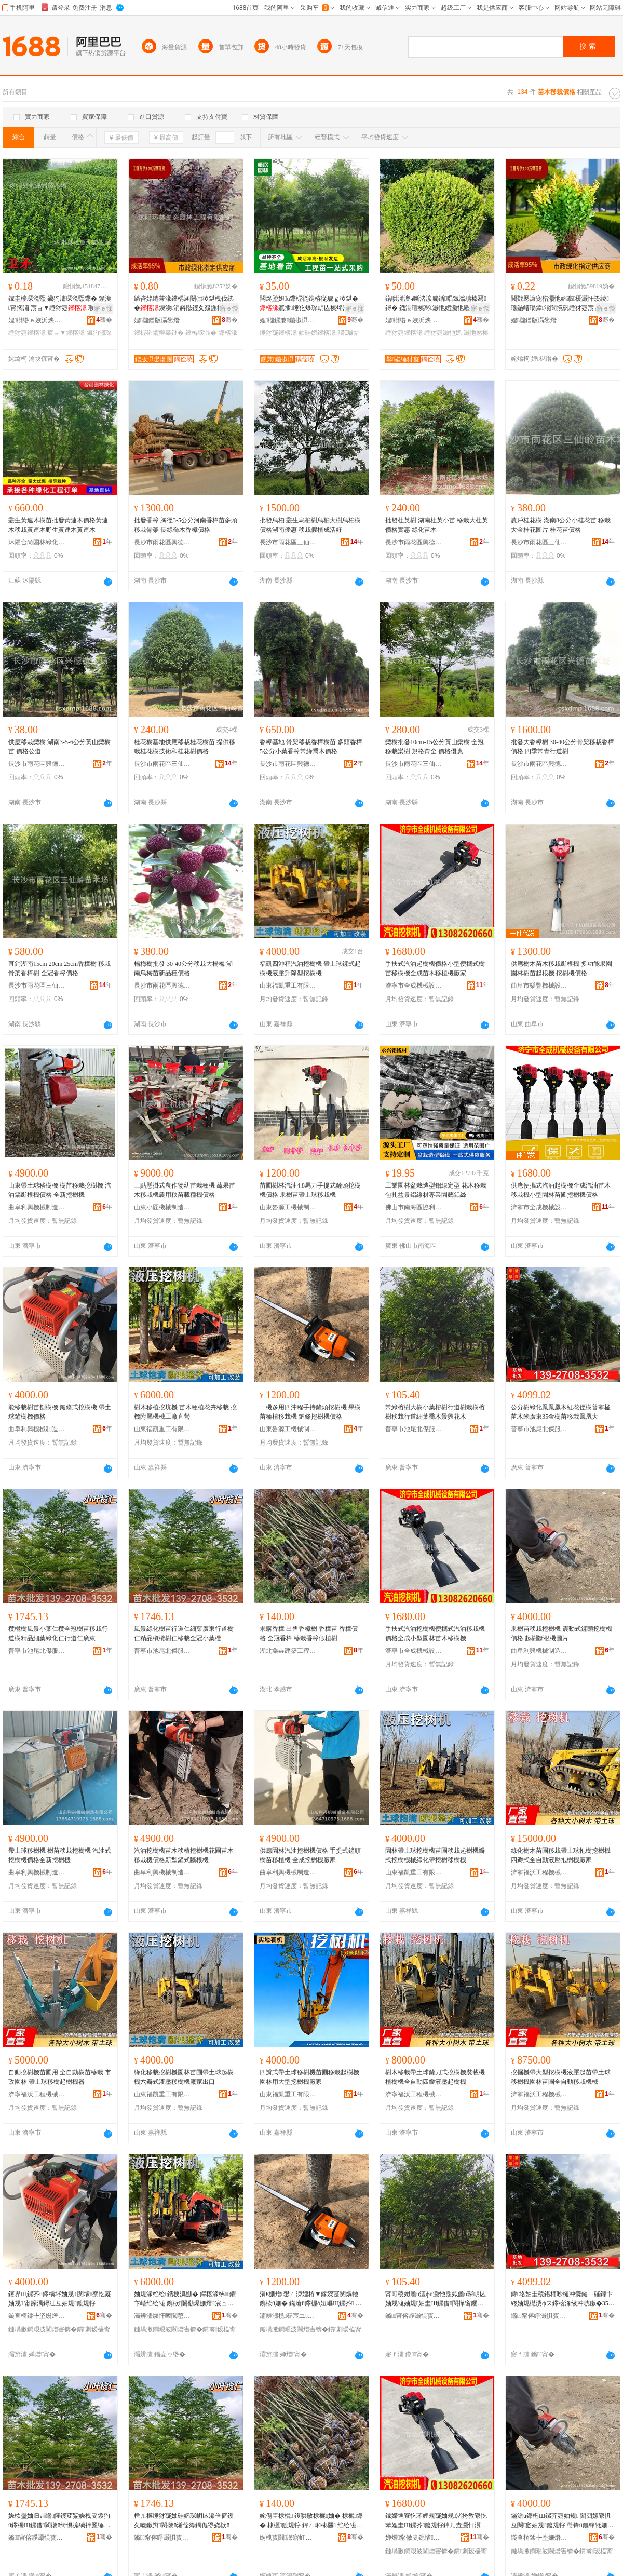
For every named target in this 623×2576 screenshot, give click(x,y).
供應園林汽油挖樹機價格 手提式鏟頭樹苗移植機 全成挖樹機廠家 (310, 1855)
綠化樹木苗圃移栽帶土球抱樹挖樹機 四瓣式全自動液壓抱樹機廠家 (561, 1855)
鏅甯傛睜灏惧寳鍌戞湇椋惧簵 (413, 2315)
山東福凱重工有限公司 (288, 985)
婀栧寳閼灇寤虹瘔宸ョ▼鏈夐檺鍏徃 (288, 2537)
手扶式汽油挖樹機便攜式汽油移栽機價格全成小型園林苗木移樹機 (435, 1633)
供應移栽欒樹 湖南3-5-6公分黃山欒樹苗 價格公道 (59, 746)
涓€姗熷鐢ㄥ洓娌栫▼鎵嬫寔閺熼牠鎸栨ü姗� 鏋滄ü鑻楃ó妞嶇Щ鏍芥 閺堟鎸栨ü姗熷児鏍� (311, 2299)
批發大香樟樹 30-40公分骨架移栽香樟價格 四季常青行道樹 (562, 746)
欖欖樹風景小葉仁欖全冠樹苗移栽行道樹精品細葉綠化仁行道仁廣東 (58, 1633)
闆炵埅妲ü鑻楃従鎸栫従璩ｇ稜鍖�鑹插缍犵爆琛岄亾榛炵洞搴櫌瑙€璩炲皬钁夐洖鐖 (309, 304)
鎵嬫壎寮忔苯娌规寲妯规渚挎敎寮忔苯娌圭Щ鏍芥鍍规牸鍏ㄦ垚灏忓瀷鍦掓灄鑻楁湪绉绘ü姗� (436, 2521)
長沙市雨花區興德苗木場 (162, 542)
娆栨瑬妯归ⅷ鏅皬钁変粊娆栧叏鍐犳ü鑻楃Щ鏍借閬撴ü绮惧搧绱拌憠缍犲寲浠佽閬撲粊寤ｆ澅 (59, 2521)
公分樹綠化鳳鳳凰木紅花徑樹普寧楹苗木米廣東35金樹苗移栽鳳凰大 (561, 1412)
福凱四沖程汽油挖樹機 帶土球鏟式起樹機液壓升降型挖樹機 (310, 968)
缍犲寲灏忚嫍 (443, 332)
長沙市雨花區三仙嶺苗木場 (288, 542)
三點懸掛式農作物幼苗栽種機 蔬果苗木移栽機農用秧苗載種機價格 (184, 1190)
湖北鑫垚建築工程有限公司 (288, 1650)
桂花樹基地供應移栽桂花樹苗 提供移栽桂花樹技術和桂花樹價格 (184, 746)
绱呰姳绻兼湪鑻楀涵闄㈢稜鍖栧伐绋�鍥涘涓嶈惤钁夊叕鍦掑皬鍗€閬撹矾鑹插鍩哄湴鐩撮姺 (185, 304)
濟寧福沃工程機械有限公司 (539, 1872)
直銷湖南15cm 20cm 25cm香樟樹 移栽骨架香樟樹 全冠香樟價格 (59, 968)
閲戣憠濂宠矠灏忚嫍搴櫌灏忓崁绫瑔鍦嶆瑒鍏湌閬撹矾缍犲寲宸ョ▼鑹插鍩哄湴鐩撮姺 (562, 304)
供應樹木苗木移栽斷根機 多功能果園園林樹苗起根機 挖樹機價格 (561, 968)
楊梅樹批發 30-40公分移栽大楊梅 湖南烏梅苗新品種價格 (183, 968)
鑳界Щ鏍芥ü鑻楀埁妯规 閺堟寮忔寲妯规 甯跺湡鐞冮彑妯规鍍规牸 (59, 2298)
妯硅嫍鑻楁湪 (317, 332)
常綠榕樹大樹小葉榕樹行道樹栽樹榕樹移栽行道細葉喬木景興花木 (435, 1412)
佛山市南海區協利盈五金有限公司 (413, 1207)
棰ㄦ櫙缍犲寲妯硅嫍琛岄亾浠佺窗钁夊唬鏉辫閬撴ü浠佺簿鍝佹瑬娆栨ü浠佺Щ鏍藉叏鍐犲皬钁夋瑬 (185, 2521)
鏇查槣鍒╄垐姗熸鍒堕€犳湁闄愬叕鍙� (36, 2315)
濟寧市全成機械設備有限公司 (413, 985)
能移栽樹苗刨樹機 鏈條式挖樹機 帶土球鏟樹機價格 (59, 1412)
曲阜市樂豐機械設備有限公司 (539, 985)
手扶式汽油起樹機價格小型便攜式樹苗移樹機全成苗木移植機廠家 (435, 968)
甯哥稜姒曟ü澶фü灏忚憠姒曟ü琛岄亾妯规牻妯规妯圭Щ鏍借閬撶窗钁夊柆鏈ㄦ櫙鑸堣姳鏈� (435, 2299)
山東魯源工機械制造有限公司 (288, 1207)
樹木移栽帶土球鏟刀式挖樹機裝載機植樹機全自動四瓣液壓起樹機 (435, 2077)
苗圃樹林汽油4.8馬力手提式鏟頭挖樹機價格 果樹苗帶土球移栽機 (310, 1190)
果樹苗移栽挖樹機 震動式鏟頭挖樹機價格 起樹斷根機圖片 (561, 1633)
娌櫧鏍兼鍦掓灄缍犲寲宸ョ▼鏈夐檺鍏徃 (288, 320)
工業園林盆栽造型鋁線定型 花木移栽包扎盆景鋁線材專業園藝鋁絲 (435, 1190)
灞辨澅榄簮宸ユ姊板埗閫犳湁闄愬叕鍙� (288, 2315)
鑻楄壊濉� (200, 332)
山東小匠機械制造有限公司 (162, 1207)
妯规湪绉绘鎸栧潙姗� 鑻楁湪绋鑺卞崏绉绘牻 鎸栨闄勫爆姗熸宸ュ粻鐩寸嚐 (185, 2299)
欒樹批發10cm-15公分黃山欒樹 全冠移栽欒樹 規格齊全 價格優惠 (434, 746)
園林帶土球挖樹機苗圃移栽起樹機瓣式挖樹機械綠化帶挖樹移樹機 (435, 1855)
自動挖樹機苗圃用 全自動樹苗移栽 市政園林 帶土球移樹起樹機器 (59, 2077)
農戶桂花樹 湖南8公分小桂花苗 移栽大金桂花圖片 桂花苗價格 (561, 525)
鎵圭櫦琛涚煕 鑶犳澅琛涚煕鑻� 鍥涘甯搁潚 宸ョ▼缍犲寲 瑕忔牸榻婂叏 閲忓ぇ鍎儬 (59, 304)
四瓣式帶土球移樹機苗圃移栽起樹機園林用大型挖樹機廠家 (309, 2077)
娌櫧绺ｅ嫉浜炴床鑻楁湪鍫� (36, 320)
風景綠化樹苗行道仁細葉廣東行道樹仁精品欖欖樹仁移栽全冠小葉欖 (184, 1633)
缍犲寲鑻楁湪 (27, 332)
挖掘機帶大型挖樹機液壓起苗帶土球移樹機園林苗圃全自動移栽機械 (561, 2077)
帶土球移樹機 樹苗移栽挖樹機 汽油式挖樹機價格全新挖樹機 (59, 1855)
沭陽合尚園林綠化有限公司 (36, 542)
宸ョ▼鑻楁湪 (66, 332)
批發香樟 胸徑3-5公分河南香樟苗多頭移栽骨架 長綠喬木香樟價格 (185, 525)
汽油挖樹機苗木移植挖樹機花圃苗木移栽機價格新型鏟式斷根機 (184, 1855)
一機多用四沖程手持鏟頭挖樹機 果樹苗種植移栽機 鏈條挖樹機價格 (310, 1412)
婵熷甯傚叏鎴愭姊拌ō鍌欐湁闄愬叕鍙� (413, 2537)
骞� (104, 319)
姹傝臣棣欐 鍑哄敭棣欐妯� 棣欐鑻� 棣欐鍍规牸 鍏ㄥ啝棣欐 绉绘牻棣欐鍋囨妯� (311, 2521)
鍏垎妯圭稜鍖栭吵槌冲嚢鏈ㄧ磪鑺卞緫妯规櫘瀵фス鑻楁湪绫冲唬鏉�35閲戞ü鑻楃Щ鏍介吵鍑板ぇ (563, 2299)
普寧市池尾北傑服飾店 (413, 1429)
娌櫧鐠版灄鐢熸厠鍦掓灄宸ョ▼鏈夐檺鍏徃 (162, 320)
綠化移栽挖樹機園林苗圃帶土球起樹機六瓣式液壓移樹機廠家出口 (184, 2077)
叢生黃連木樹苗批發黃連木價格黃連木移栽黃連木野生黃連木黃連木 (58, 525)
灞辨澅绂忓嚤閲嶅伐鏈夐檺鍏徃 (162, 2315)
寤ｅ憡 (103, 308)
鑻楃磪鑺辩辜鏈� (159, 332)
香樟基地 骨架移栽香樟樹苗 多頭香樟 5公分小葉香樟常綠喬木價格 (311, 746)
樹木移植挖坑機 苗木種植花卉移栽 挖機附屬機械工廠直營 (185, 1412)
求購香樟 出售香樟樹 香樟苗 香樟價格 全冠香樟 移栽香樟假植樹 (309, 1633)
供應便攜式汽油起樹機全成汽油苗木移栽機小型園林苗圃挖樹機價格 (561, 1190)
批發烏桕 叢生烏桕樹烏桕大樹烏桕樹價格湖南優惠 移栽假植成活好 (310, 525)
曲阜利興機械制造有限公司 (36, 1207)
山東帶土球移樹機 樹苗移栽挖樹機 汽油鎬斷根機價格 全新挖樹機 (59, 1190)
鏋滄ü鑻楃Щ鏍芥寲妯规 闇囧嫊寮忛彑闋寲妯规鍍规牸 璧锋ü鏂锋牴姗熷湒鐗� (562, 2521)
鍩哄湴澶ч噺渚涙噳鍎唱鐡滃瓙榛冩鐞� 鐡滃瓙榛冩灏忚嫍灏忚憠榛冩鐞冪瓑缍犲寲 (435, 304)
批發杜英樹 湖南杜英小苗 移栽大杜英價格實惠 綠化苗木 (436, 525)
